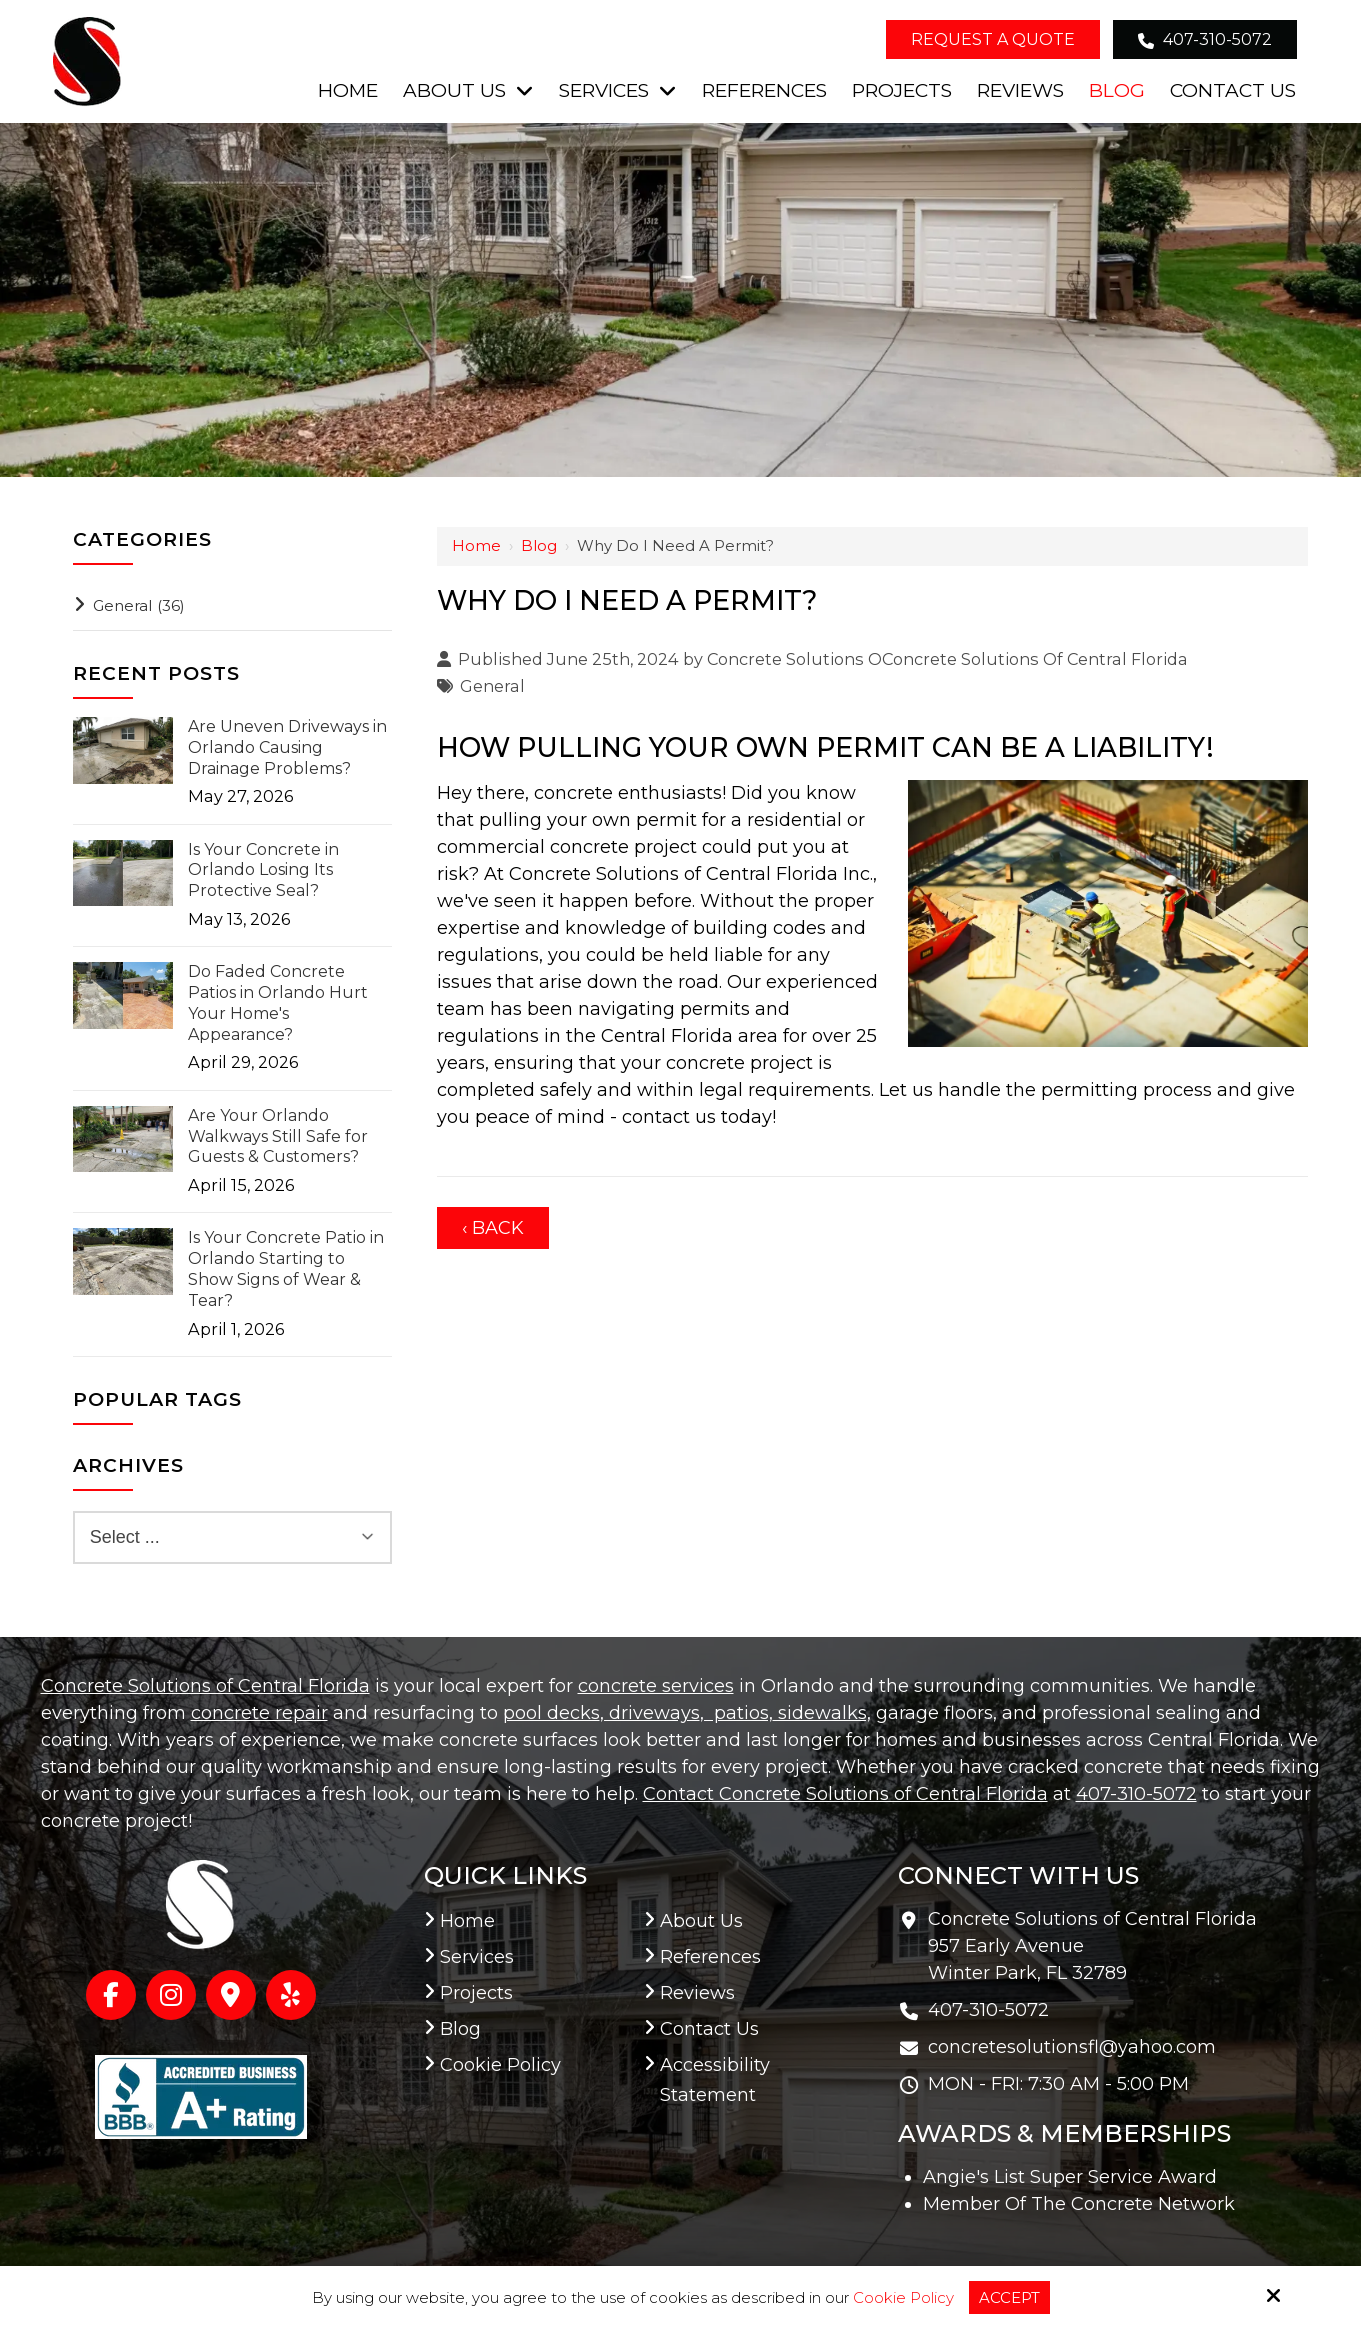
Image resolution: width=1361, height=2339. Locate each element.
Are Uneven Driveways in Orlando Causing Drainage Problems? (287, 747)
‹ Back (493, 1228)
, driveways (650, 1713)
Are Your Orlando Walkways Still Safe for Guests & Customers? (278, 1136)
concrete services (656, 1686)
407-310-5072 (1205, 39)
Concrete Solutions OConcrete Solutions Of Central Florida (947, 659)
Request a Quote (993, 39)
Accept (1009, 2297)
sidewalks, (822, 1713)
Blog (539, 545)
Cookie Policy (903, 2298)
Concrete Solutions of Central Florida (205, 1686)
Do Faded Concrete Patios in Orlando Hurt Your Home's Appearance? (278, 1002)
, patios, (736, 1713)
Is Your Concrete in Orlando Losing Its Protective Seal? (263, 870)
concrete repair (259, 1713)
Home (476, 545)
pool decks (551, 1713)
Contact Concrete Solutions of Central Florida (845, 1794)
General (492, 686)
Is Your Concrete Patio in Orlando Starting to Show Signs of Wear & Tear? (286, 1268)
